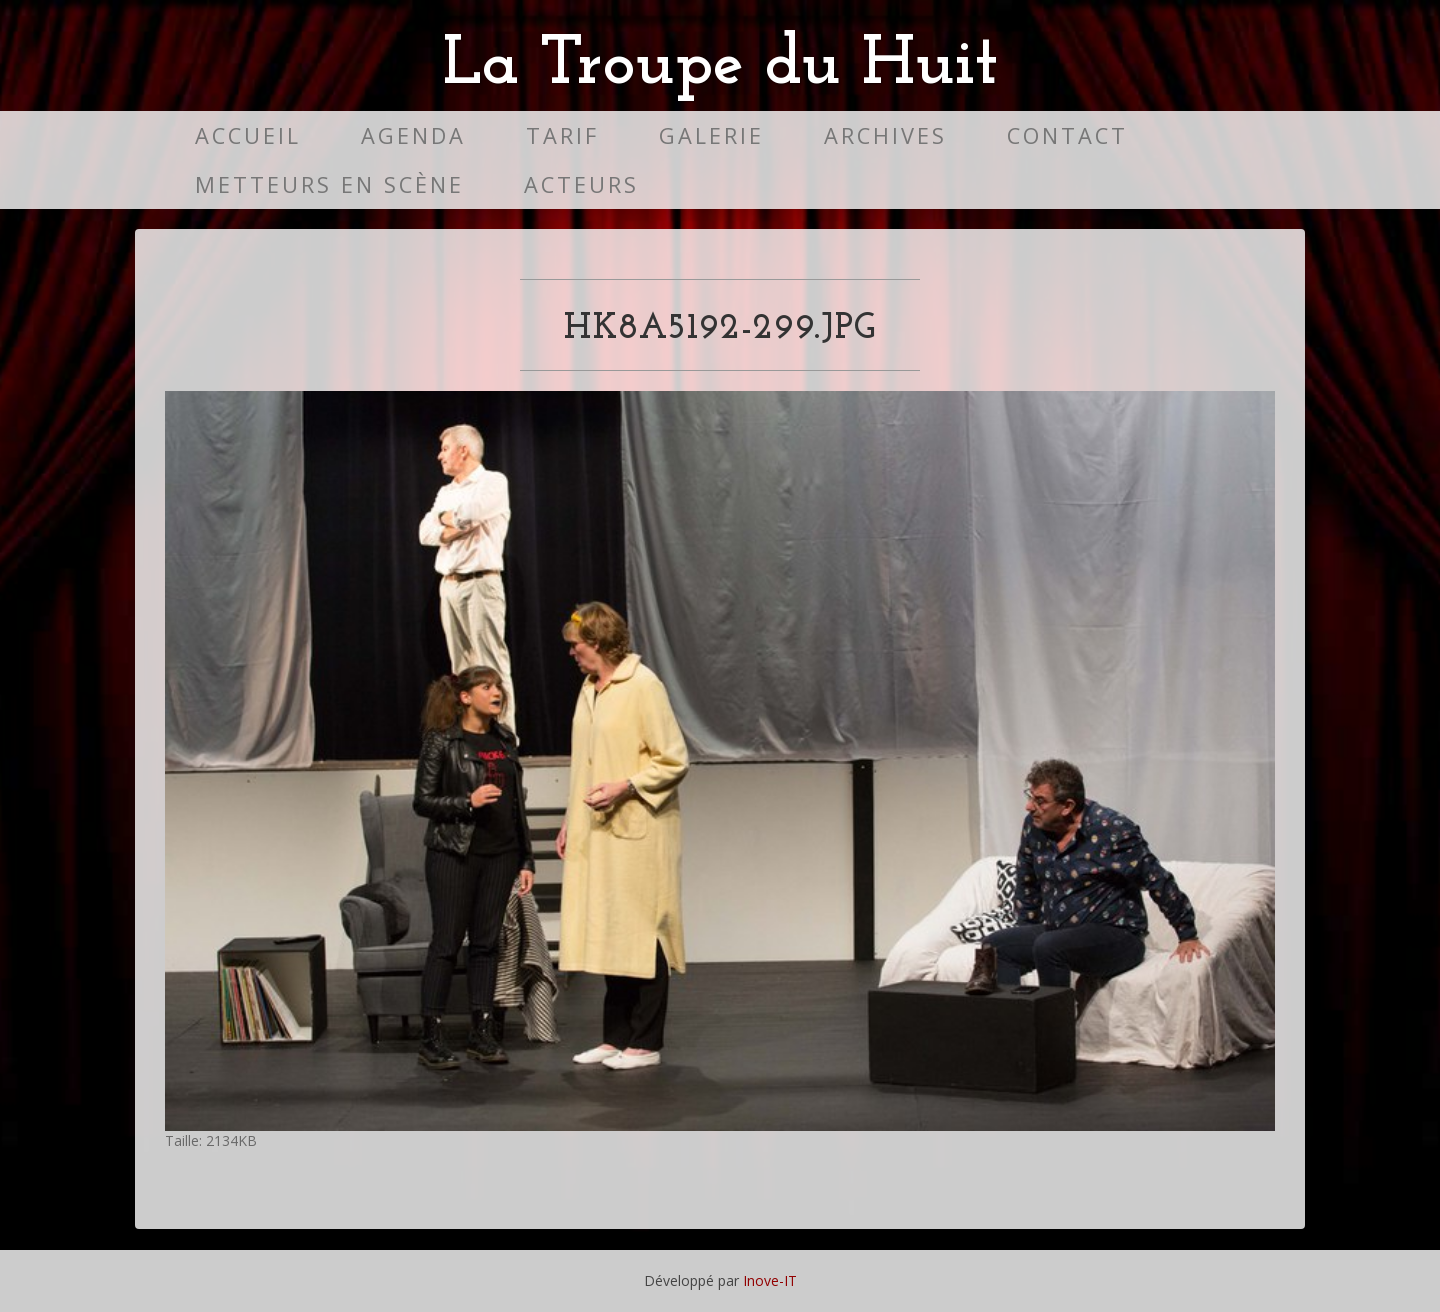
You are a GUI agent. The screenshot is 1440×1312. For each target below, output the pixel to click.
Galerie (711, 135)
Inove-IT (770, 1280)
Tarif (562, 135)
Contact (1067, 135)
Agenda (413, 135)
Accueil (248, 135)
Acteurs (581, 184)
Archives (885, 135)
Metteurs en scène (329, 184)
